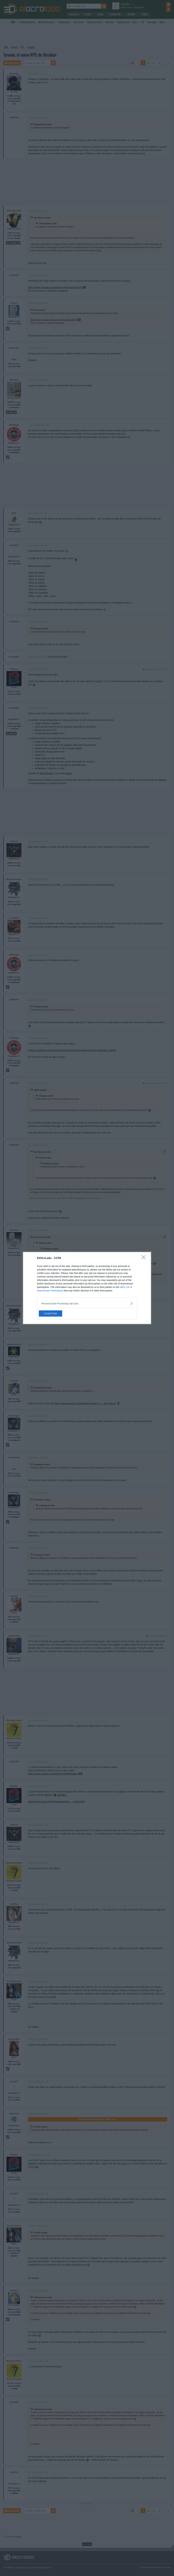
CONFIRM (54, 1313)
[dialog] (87, 1288)
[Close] (145, 1258)
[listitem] (87, 1303)
